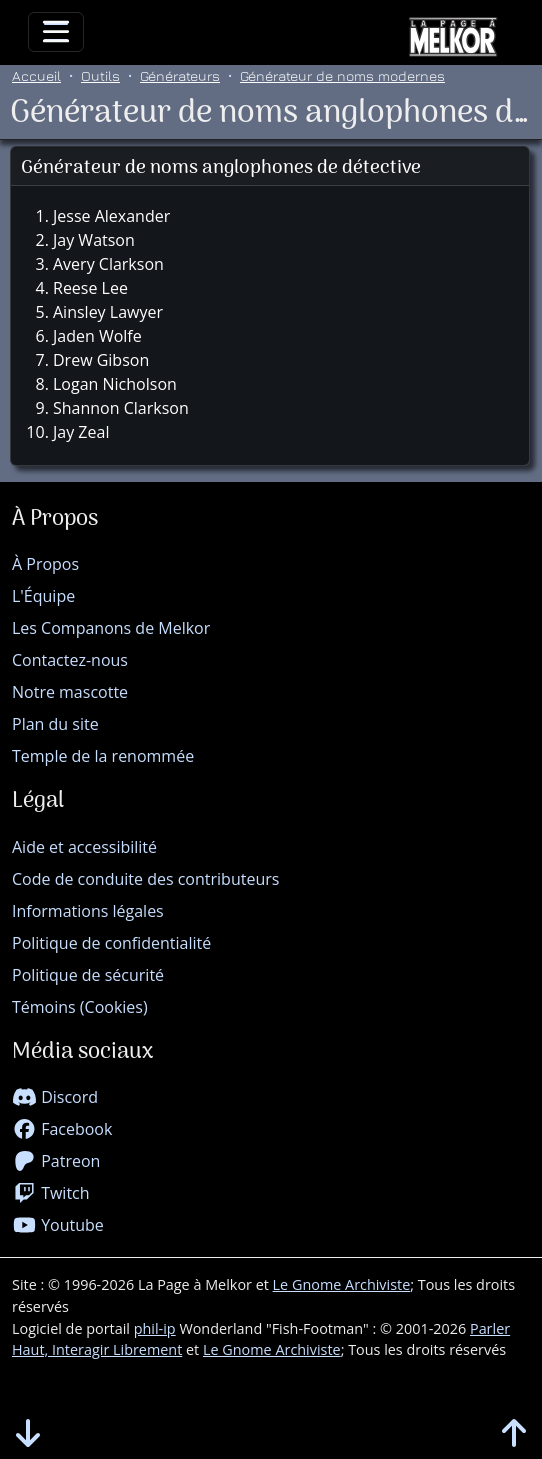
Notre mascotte (70, 692)
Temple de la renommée (103, 756)
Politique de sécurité (88, 975)
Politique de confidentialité (111, 943)
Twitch (51, 1193)
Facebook (62, 1129)
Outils (100, 75)
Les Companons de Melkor (111, 628)
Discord (55, 1097)
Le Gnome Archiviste (342, 1284)
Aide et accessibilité (84, 847)
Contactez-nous (70, 660)
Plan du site (55, 724)
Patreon (56, 1161)
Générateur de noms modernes (342, 75)
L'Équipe (43, 596)
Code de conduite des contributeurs (145, 879)
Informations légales (88, 911)
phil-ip (155, 1328)
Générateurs (180, 75)
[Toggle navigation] (56, 32)
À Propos (45, 564)
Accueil (36, 75)
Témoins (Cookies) (80, 1007)
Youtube (58, 1225)
